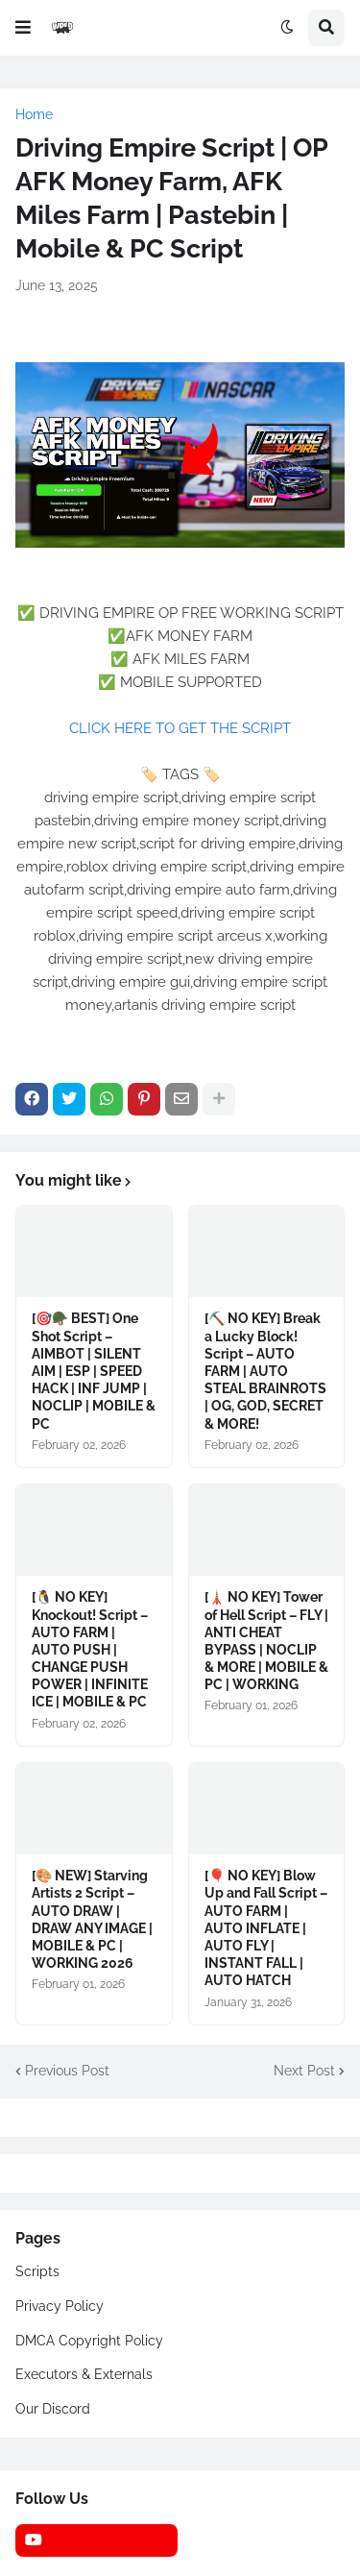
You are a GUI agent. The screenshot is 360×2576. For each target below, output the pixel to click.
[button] (23, 28)
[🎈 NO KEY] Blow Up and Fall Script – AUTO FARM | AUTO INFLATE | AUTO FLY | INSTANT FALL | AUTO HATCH (265, 1928)
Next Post (304, 2070)
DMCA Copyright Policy (89, 2340)
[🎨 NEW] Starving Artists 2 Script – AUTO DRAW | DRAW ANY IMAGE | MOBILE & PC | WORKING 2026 (92, 1919)
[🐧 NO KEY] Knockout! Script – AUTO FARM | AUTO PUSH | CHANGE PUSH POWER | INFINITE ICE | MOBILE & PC (90, 1649)
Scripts (37, 2271)
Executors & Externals (84, 2374)
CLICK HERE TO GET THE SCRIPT (180, 728)
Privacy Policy (59, 2306)
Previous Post (67, 2070)
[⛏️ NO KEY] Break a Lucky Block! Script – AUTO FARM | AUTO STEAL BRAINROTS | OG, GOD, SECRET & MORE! (265, 1371)
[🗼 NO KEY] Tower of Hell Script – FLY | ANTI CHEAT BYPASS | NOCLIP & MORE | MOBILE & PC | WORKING (266, 1640)
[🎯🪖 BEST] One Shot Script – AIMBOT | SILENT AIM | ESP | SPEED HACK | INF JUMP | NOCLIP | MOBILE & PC (94, 1371)
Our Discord (52, 2409)
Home (34, 114)
